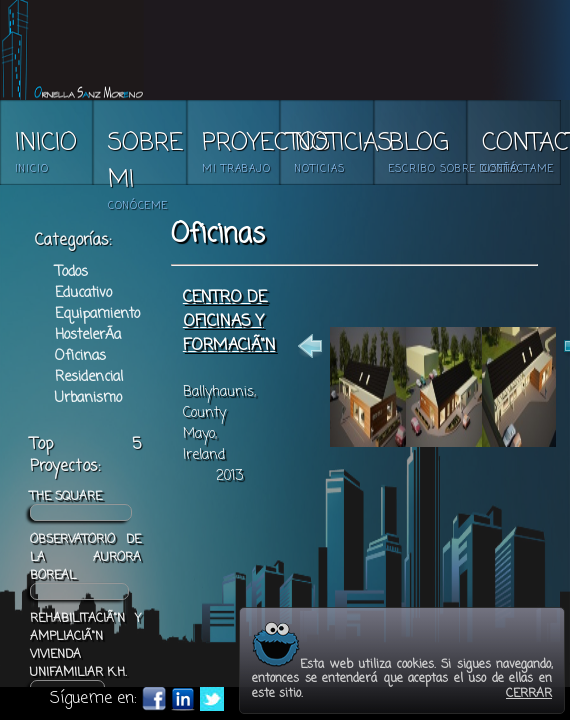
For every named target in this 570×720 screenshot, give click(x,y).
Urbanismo (88, 398)
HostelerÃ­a (88, 335)
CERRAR (529, 694)
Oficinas (80, 356)
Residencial (89, 377)
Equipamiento (97, 314)
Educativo (83, 293)
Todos (71, 272)
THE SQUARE (81, 504)
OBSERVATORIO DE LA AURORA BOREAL (85, 565)
